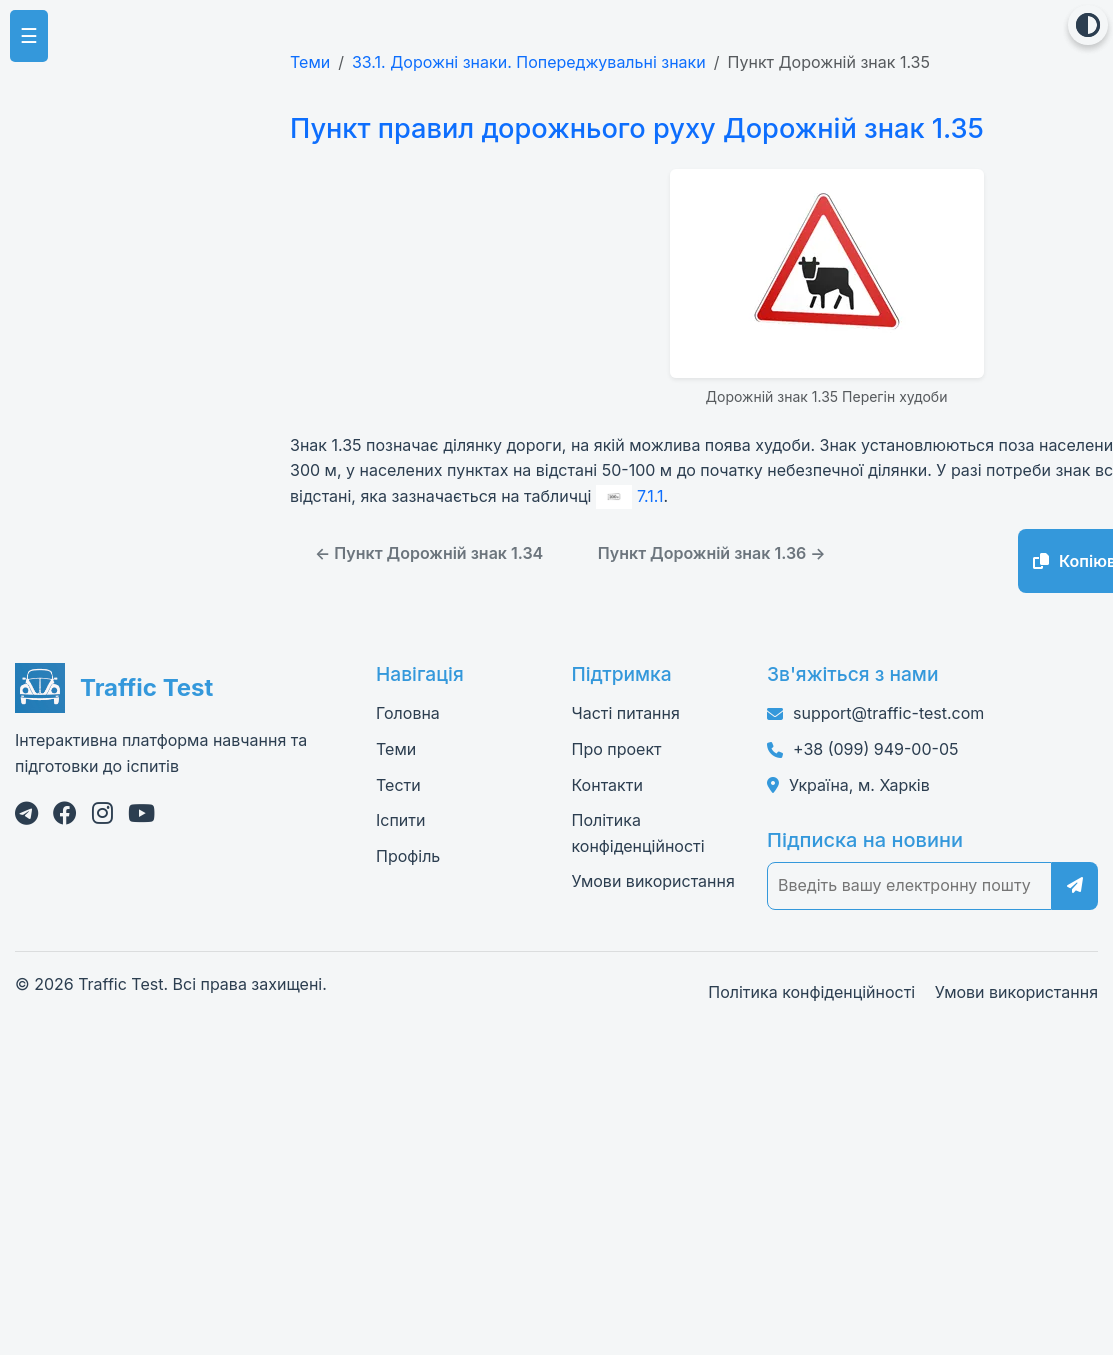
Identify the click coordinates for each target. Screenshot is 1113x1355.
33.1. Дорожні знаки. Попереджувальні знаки (529, 62)
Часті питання (626, 713)
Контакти (607, 784)
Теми (310, 62)
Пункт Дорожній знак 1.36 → (712, 553)
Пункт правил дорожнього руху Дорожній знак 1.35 (630, 128)
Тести (398, 784)
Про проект (617, 748)
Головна (408, 713)
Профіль (408, 855)
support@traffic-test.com (888, 713)
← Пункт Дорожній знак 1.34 (429, 553)
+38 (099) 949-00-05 (875, 748)
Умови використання (653, 881)
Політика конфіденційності (811, 991)
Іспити (400, 820)
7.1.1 (630, 495)
